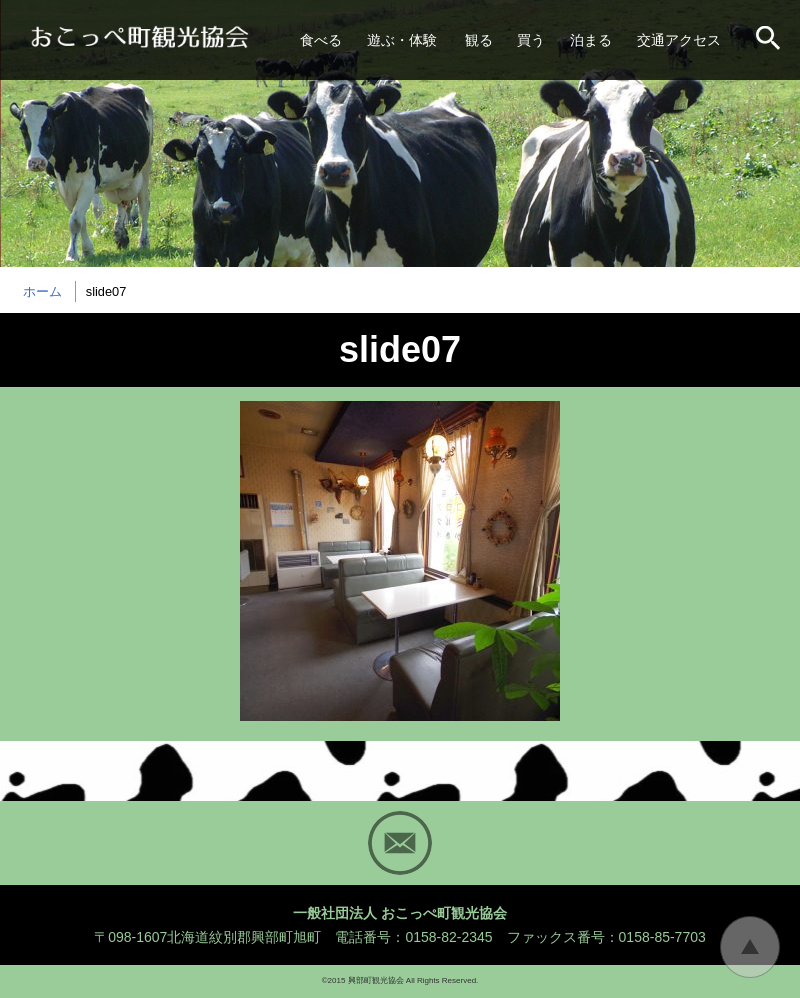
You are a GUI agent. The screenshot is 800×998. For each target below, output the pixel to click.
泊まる (591, 40)
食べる (321, 40)
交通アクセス (679, 40)
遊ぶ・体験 (402, 40)
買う (531, 40)
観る (479, 40)
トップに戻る (750, 947)
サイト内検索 (770, 40)
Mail (400, 843)
